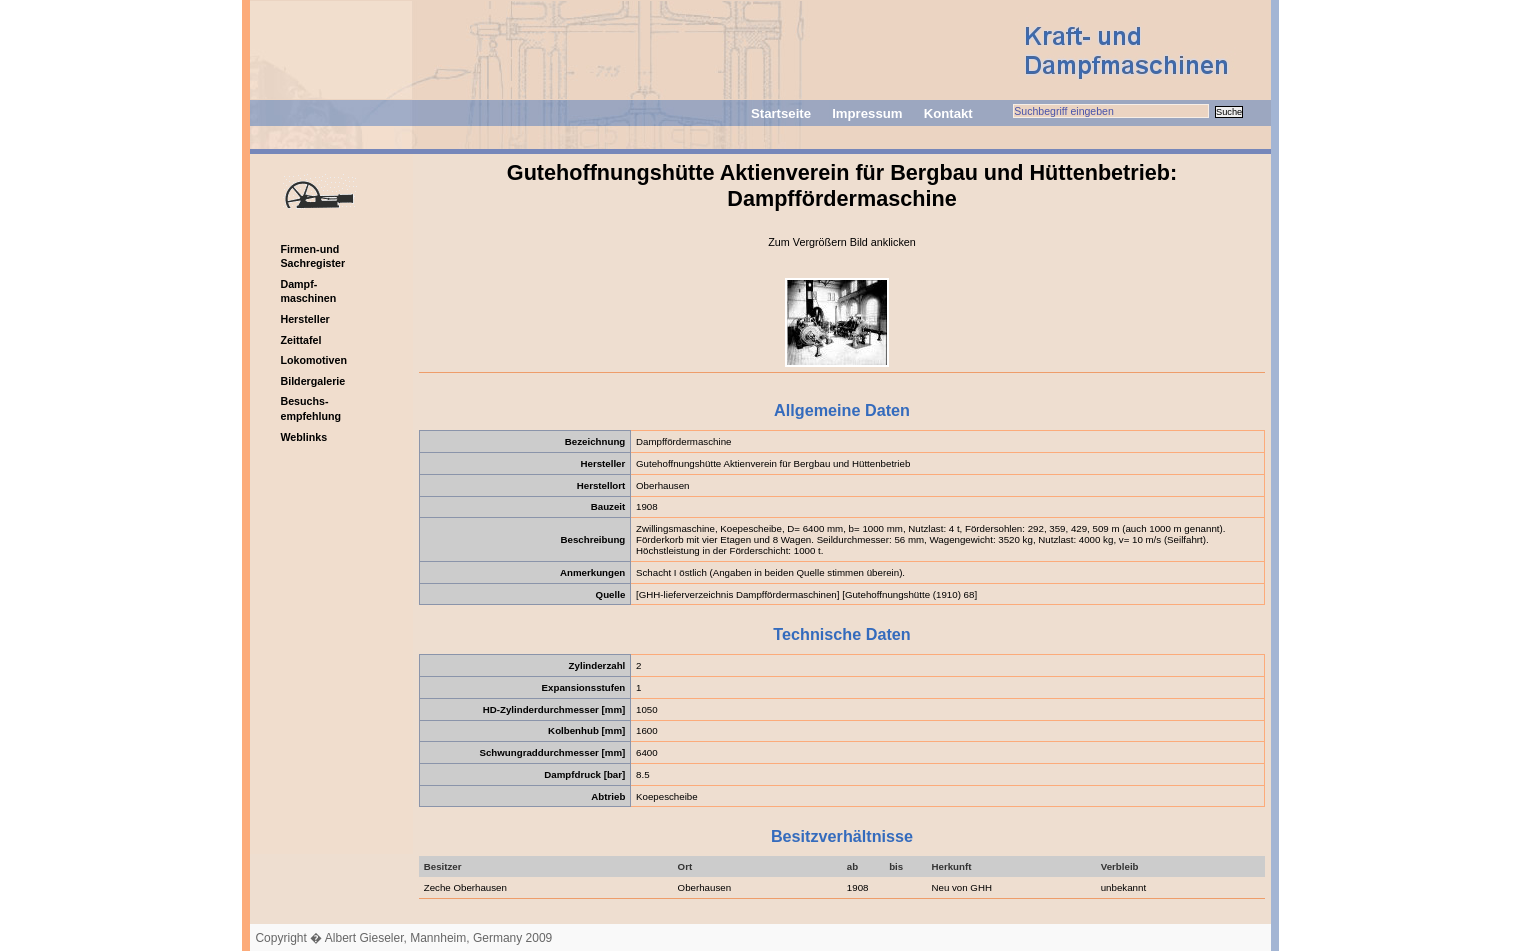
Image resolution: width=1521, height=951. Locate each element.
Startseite (781, 113)
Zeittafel (300, 340)
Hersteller (304, 319)
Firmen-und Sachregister (312, 256)
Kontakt (948, 113)
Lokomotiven (313, 360)
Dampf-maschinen (308, 291)
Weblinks (303, 437)
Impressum (867, 113)
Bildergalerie (312, 381)
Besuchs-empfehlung (310, 408)
